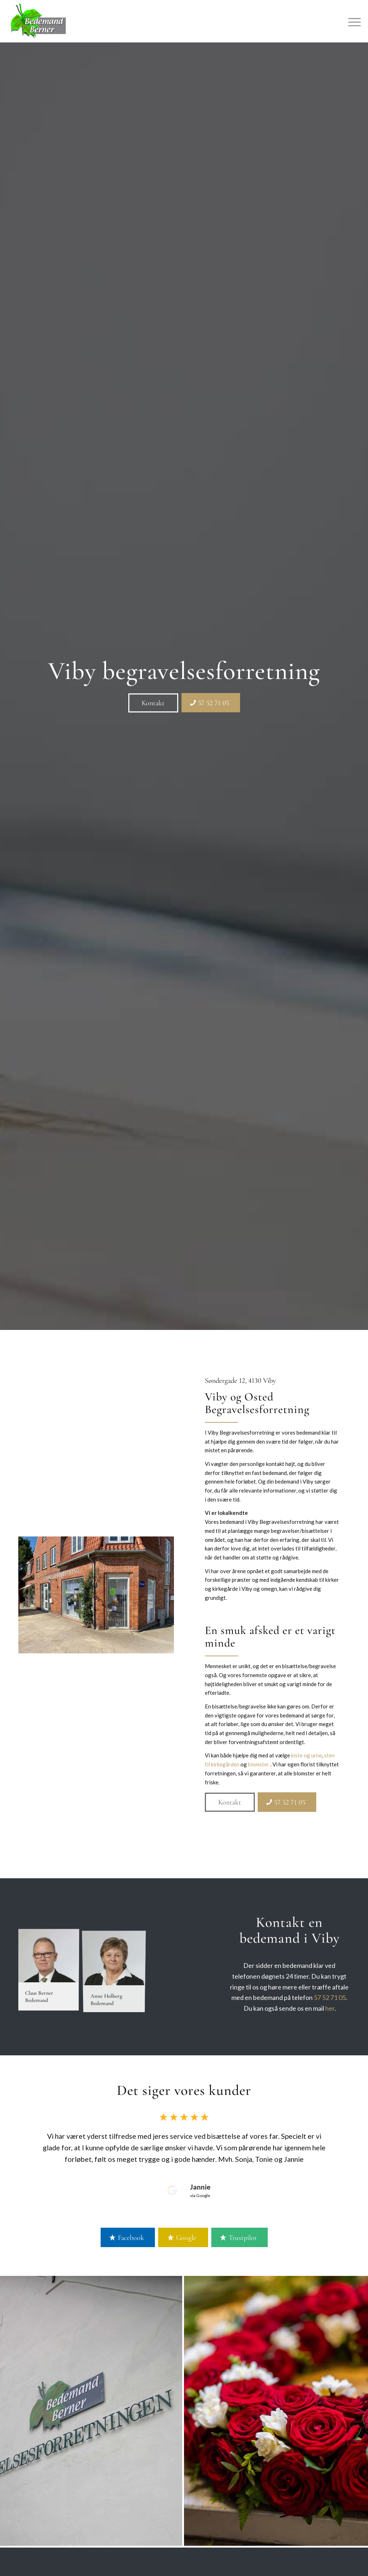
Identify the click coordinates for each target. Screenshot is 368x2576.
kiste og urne (306, 1755)
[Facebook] (128, 2237)
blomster (258, 1764)
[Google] (183, 2237)
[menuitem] (352, 21)
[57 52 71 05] (210, 702)
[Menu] (352, 21)
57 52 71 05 (330, 1997)
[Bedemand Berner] (38, 21)
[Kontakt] (153, 702)
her (330, 2008)
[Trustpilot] (239, 2237)
